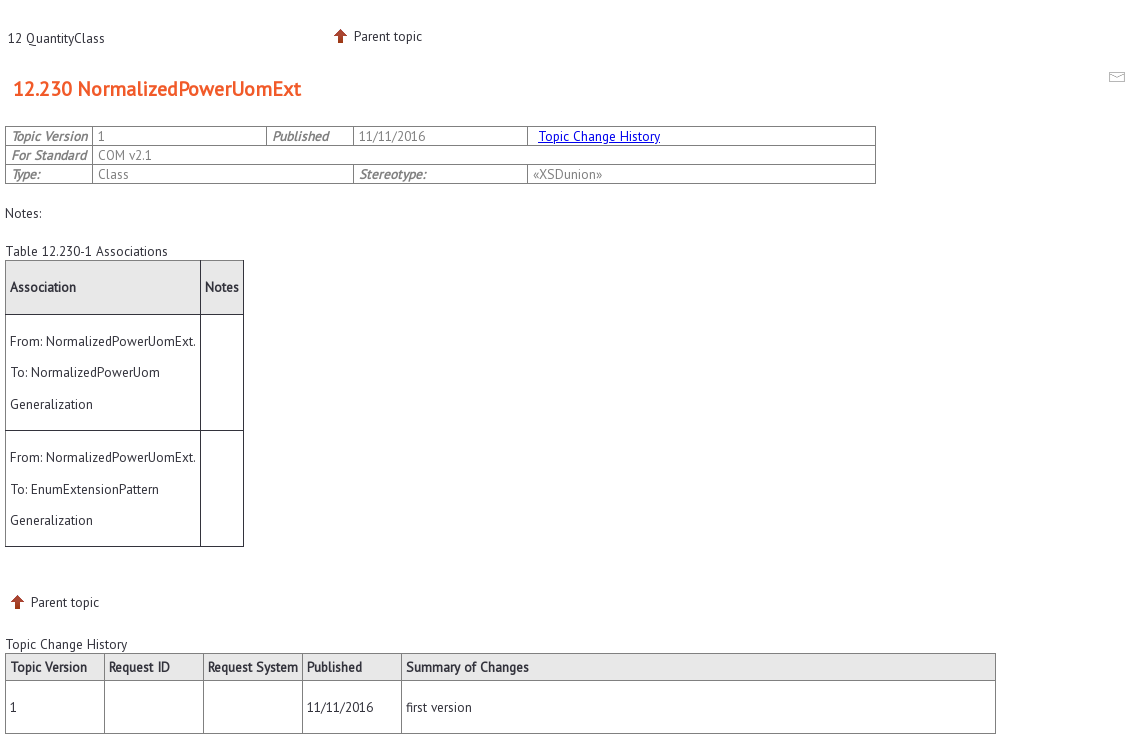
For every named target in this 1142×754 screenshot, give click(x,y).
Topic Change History (599, 136)
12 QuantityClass (56, 38)
